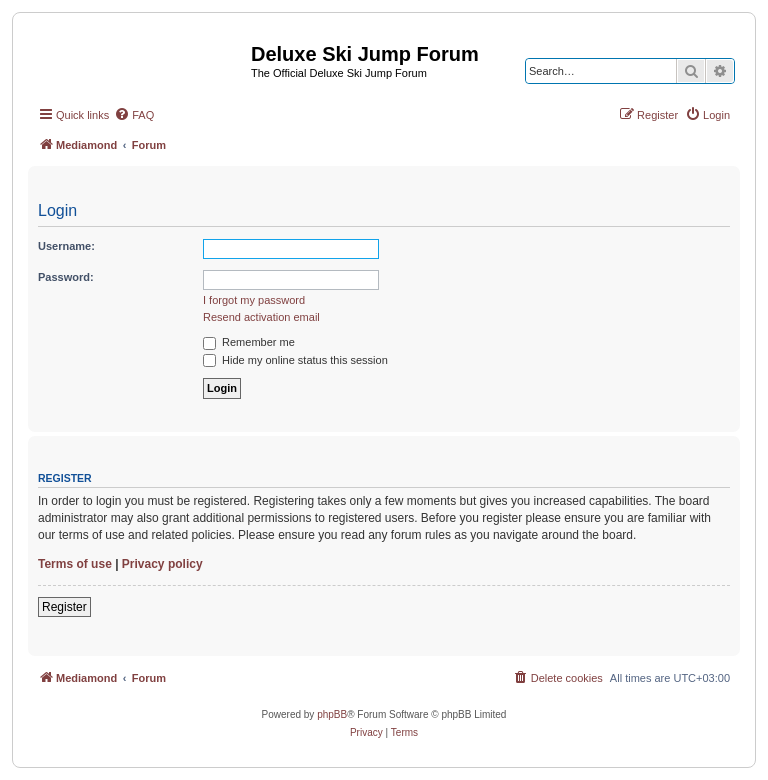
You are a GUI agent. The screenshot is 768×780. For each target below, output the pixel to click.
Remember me (249, 342)
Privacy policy (162, 564)
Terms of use (75, 564)
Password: (66, 277)
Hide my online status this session (295, 360)
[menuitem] (134, 115)
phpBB (332, 714)
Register (64, 607)
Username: (66, 246)
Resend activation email (261, 317)
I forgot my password (254, 300)
